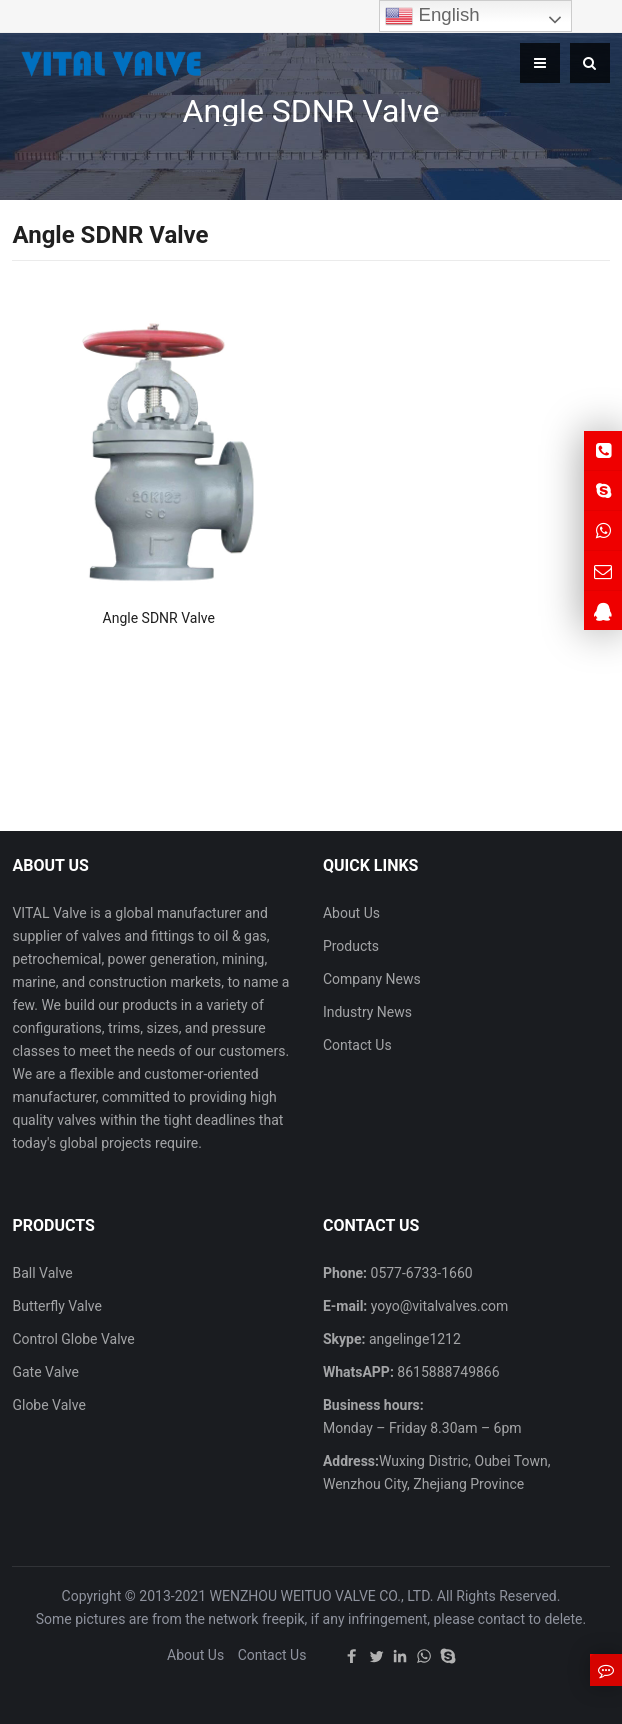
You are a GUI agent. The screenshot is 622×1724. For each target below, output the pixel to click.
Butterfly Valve (57, 1306)
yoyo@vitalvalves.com (437, 1306)
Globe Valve (48, 1405)
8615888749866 (447, 1372)
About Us (351, 913)
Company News (372, 979)
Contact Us (357, 1045)
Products (351, 946)
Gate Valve (45, 1372)
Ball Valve (42, 1273)
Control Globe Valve (73, 1339)
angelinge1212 (412, 1339)
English (432, 16)
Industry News (367, 1012)
